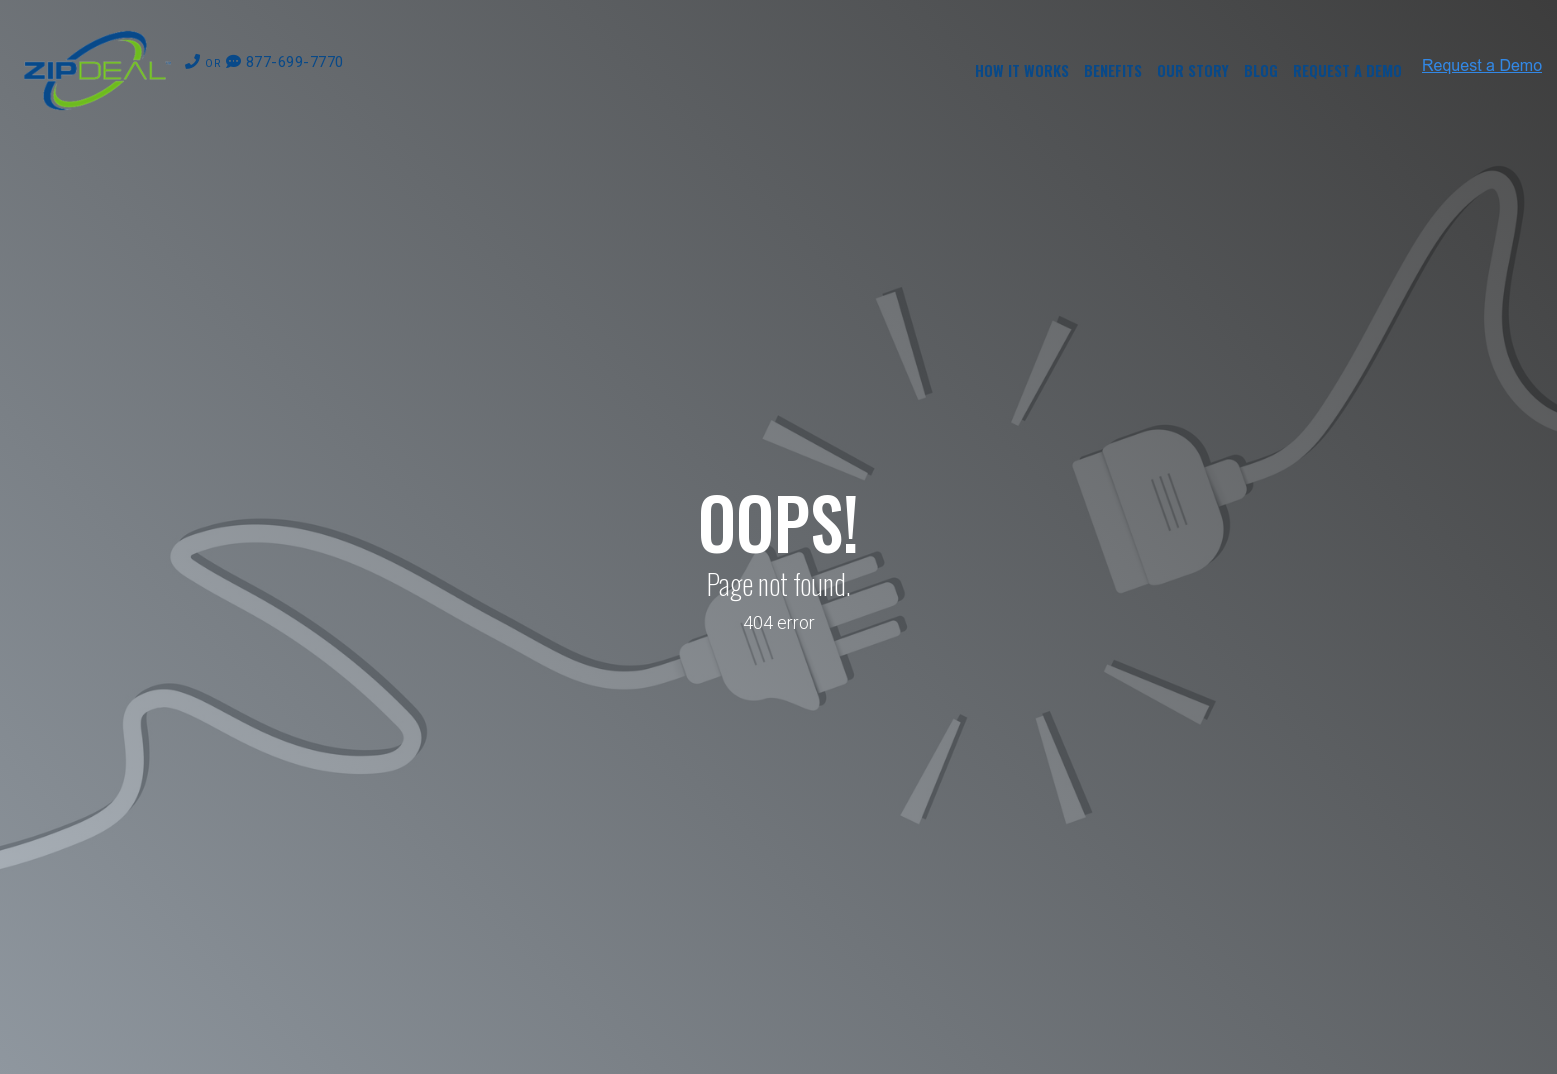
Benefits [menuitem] (1113, 70)
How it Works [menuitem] (1022, 70)
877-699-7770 (264, 62)
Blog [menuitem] (1261, 70)
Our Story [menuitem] (1193, 70)
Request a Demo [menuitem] (1347, 70)
